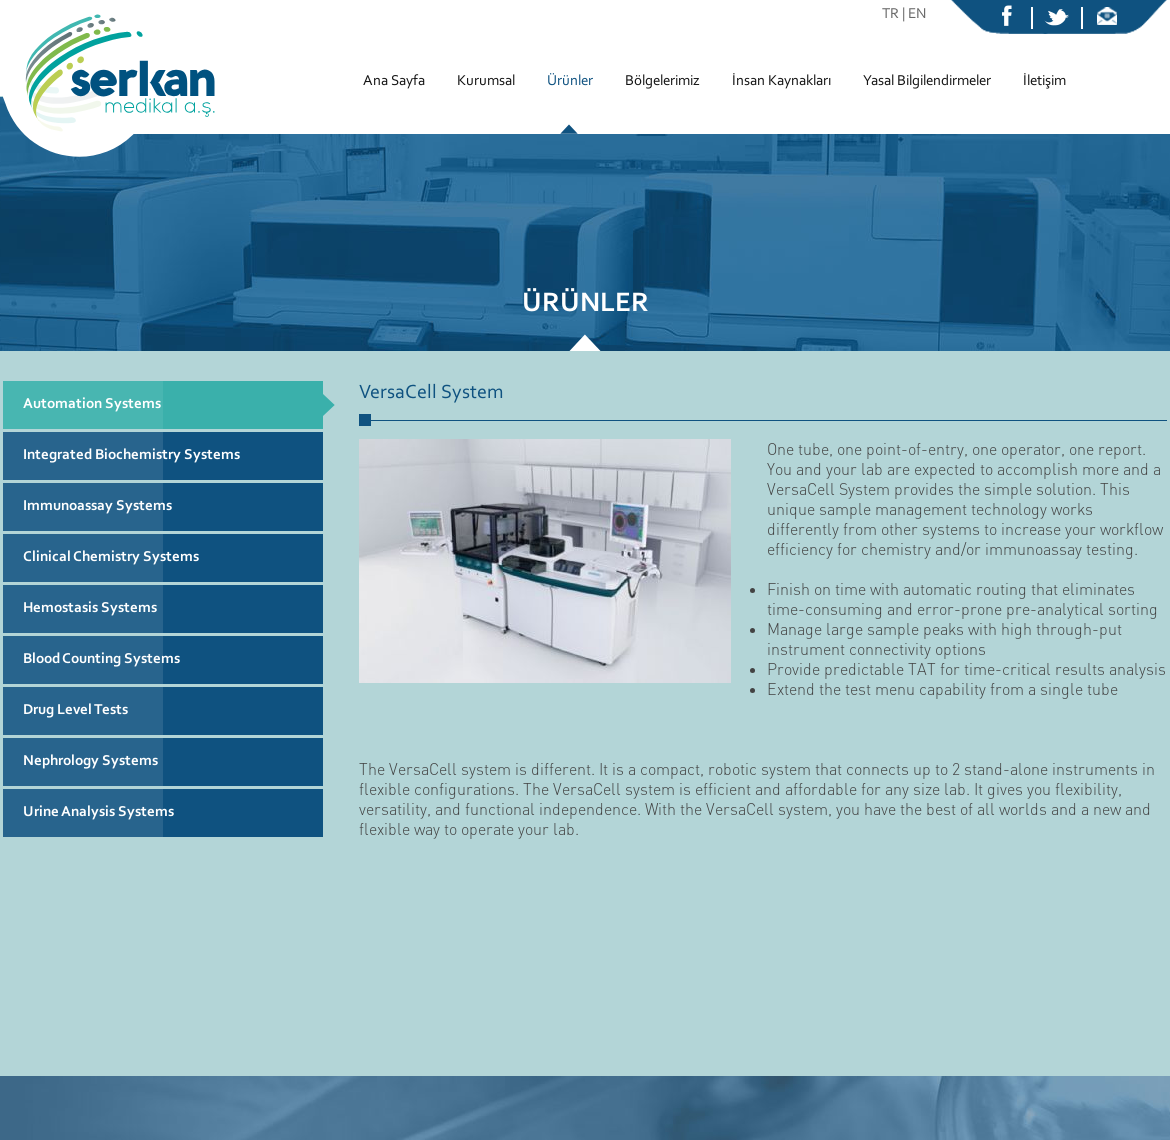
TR (890, 14)
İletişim (1044, 81)
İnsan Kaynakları (781, 81)
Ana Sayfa (394, 81)
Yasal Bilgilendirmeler (927, 81)
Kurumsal (486, 81)
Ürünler (570, 81)
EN (917, 14)
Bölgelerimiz (662, 81)
